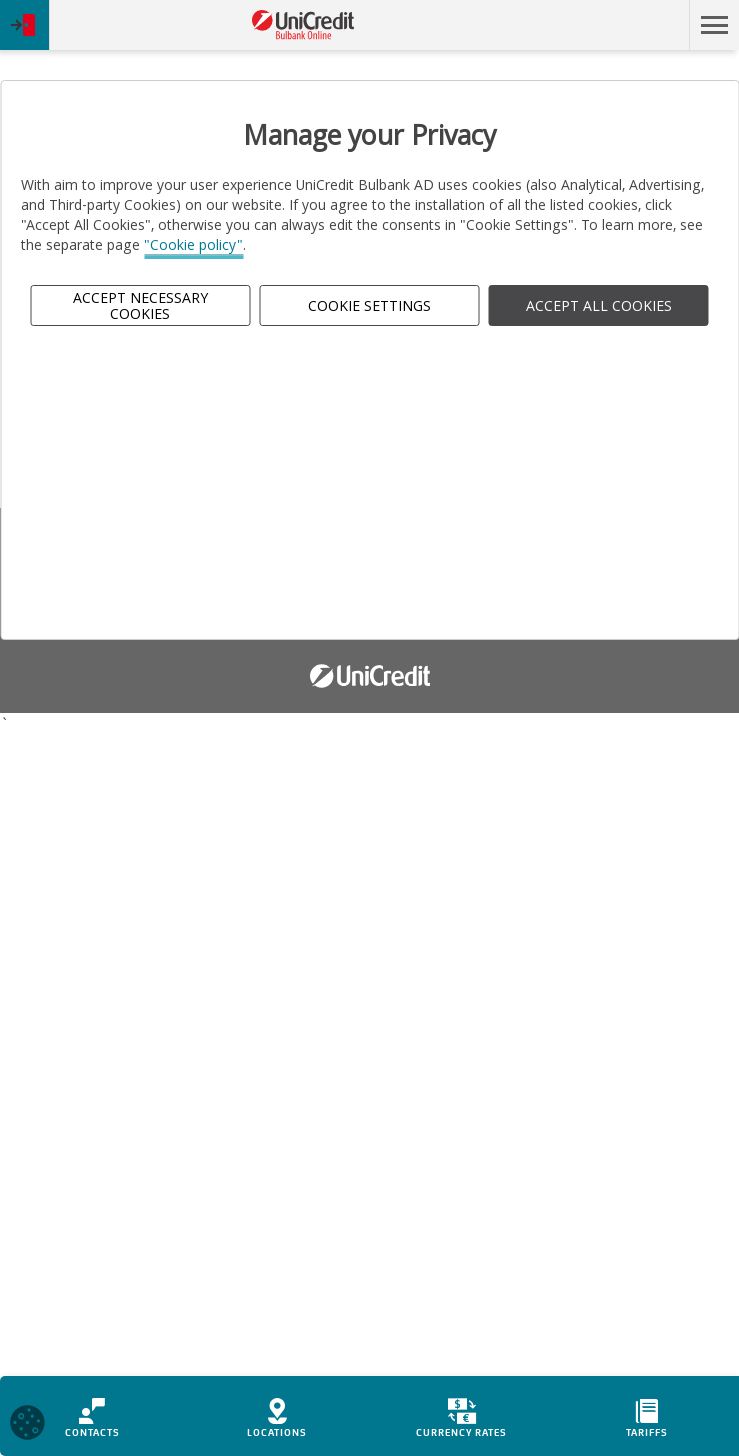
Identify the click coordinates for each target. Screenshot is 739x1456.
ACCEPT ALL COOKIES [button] (599, 305)
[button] (714, 25)
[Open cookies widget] (27, 1425)
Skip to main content (602, 25)
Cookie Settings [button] (369, 305)
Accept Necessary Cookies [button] (140, 305)
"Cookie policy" (193, 244)
